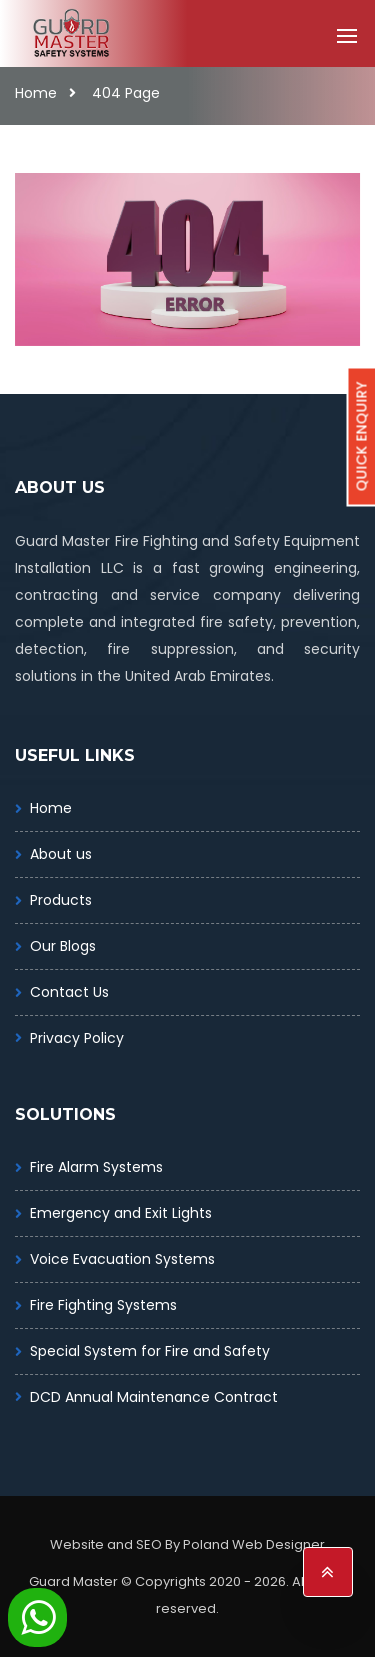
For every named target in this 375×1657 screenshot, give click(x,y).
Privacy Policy (77, 1038)
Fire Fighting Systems (103, 1305)
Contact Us (69, 992)
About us (61, 854)
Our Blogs (63, 946)
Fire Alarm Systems (96, 1167)
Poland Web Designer (254, 1544)
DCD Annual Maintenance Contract (154, 1397)
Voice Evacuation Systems (122, 1259)
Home (51, 808)
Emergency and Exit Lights (121, 1213)
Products (61, 900)
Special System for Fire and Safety (150, 1351)
